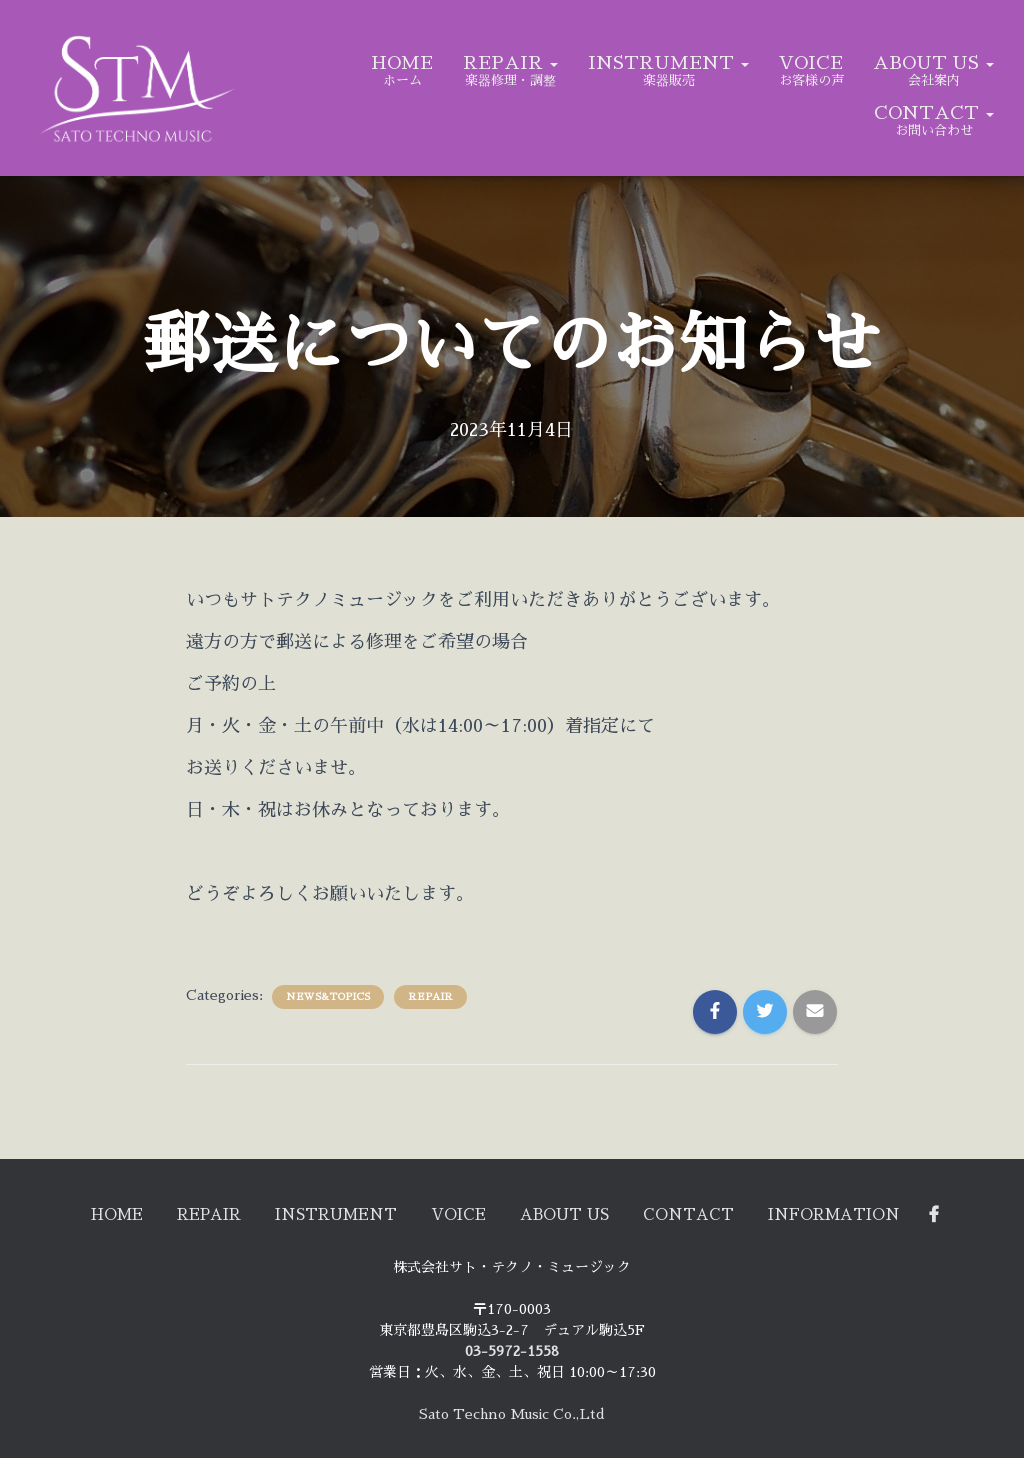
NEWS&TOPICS (328, 997)
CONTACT (934, 113)
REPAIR (510, 63)
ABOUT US (933, 63)
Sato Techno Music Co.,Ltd (512, 1414)
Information (879, 1213)
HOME (402, 63)
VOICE (811, 63)
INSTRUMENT (668, 63)
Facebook (991, 1213)
